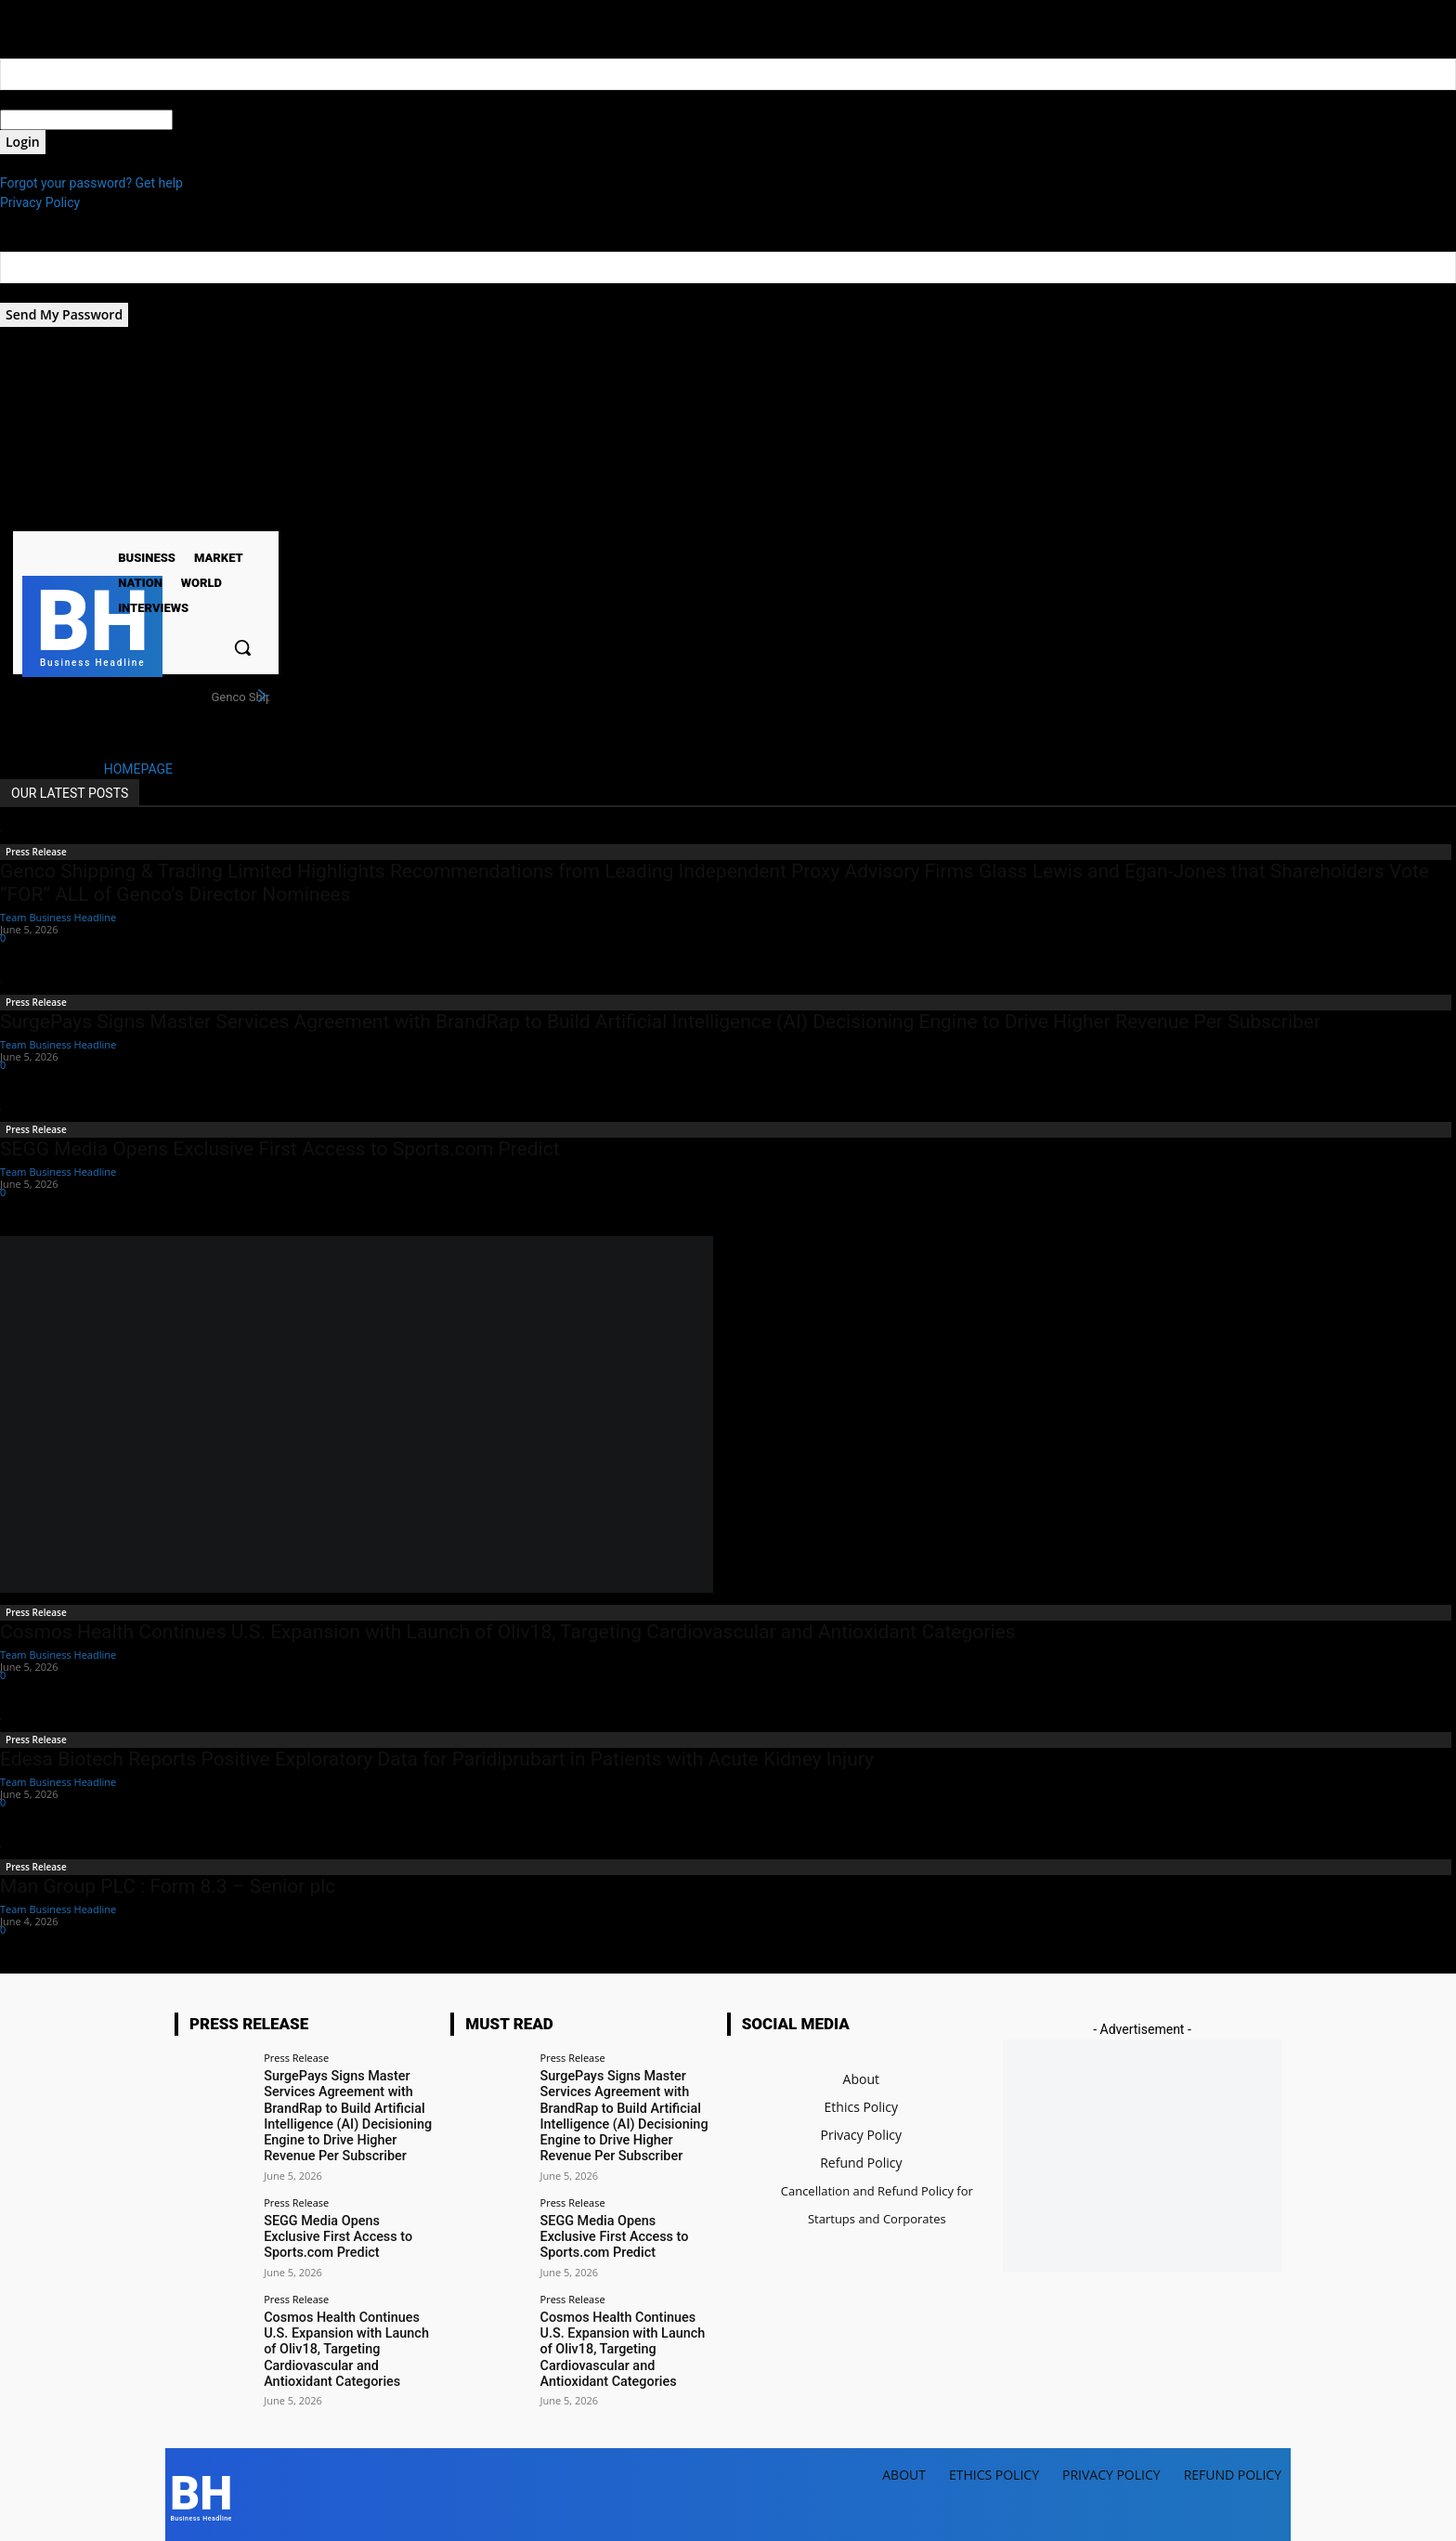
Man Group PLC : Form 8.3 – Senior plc (167, 1886)
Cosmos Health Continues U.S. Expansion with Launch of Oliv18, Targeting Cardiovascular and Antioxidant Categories (507, 1632)
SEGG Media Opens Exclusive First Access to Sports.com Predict (280, 1149)
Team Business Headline (58, 917)
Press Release (36, 851)
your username (43, 99)
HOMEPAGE (138, 769)
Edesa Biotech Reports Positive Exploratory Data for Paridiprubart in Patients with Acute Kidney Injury (437, 1759)
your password (215, 119)
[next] (261, 696)
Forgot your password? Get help (91, 183)
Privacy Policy (40, 202)
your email (30, 292)
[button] (242, 647)
